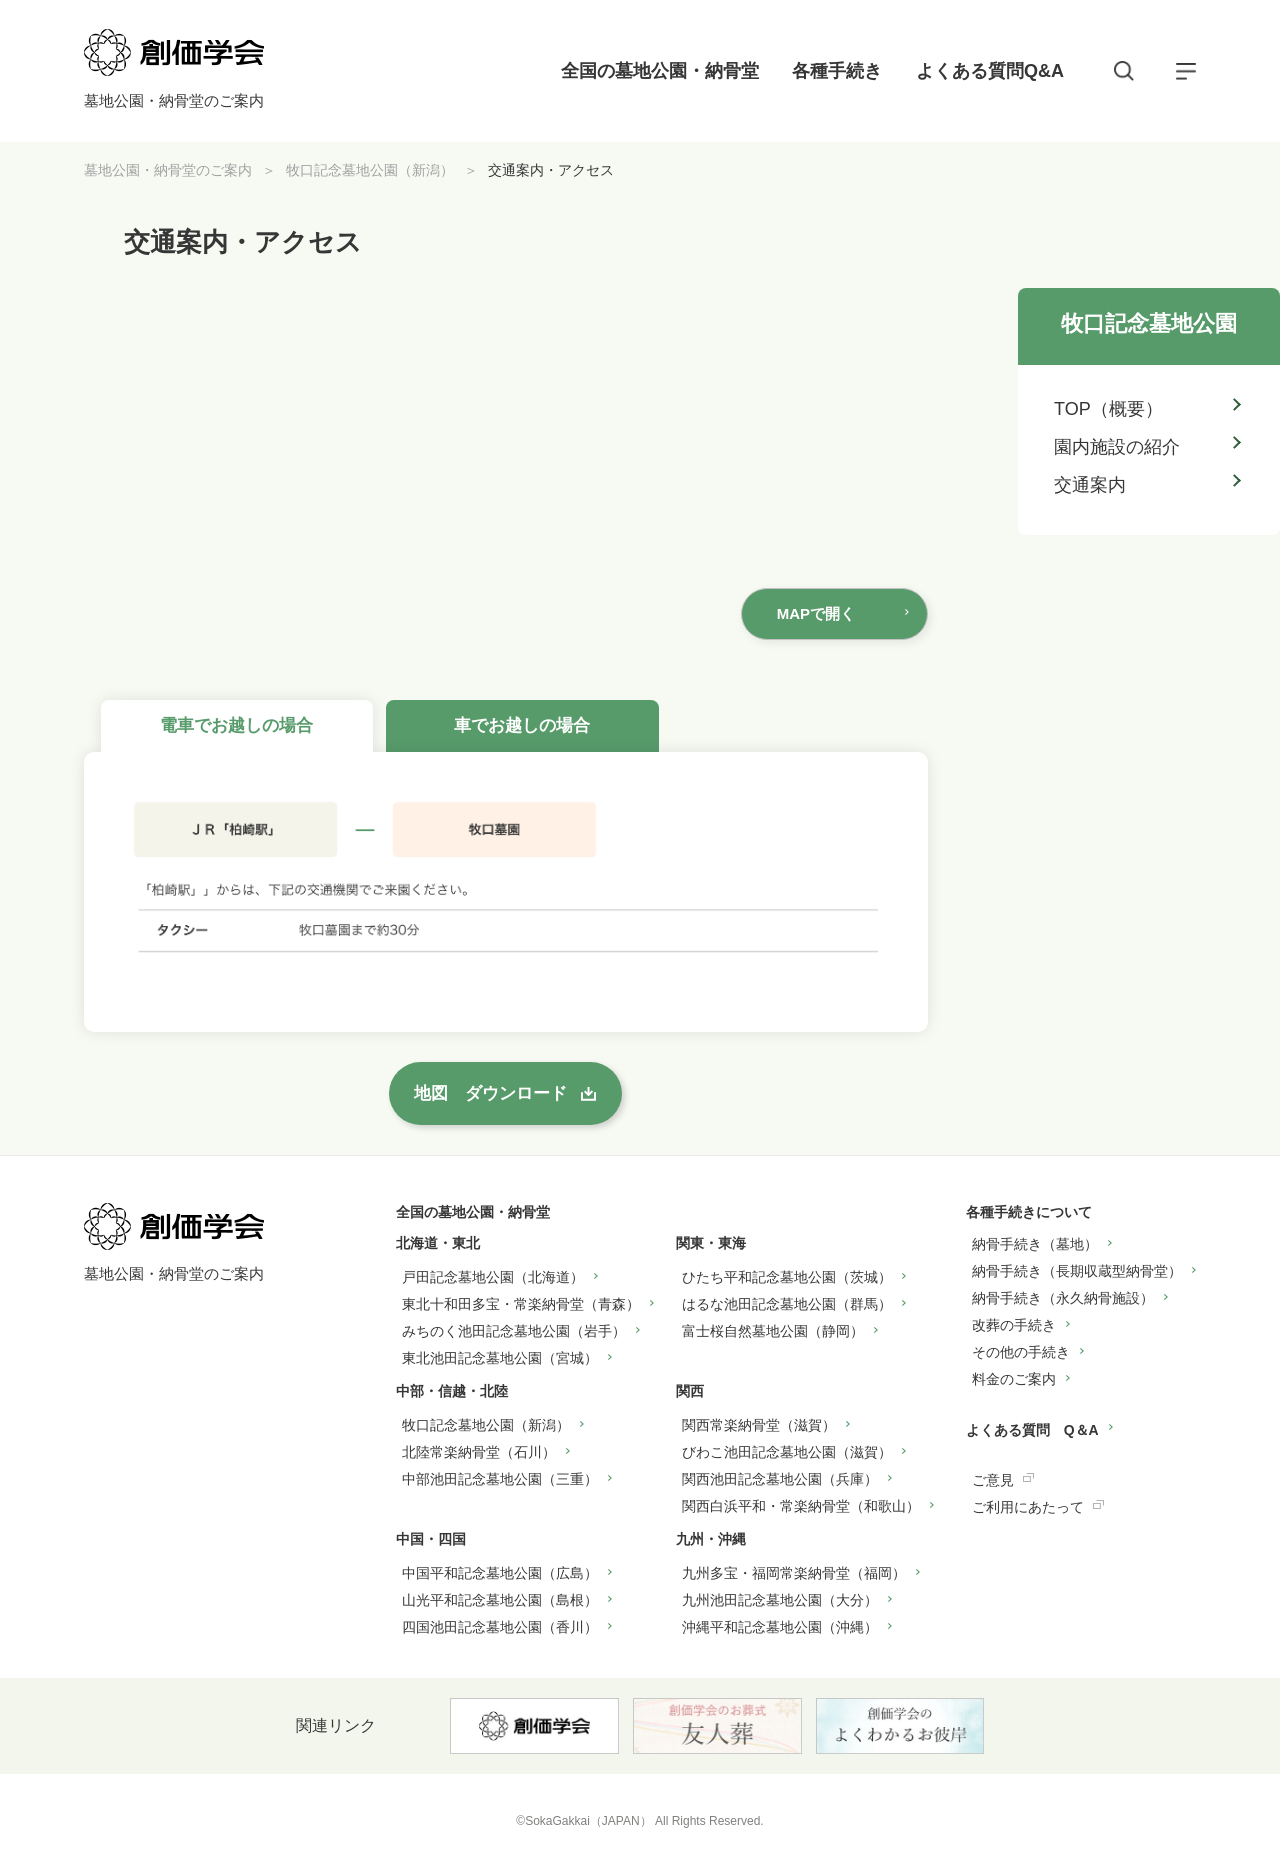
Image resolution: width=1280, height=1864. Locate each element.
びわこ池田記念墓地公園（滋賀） (787, 1452)
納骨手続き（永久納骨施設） (1063, 1298)
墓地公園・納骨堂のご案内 (168, 170)
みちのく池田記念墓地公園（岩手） (514, 1331)
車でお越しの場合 (522, 725)
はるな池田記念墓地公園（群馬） (787, 1304)
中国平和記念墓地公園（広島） (500, 1573)
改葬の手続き (1014, 1325)
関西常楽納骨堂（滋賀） (759, 1425)
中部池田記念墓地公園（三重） (500, 1479)
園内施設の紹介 (1117, 447)
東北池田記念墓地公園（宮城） (500, 1358)
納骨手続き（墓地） (1035, 1244)
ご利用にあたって (1028, 1507)
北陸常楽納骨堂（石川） (479, 1452)
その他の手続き (1021, 1352)
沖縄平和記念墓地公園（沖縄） (780, 1627)
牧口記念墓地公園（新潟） (370, 170)
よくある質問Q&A (990, 71)
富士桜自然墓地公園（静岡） (773, 1331)
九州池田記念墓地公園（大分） (780, 1600)
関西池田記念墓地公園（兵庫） (780, 1479)
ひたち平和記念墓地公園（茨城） (787, 1277)
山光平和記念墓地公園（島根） (500, 1600)
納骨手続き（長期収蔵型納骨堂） (1077, 1271)
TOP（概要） (1108, 409)
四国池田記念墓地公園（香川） (500, 1627)
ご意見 (993, 1480)
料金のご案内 (1014, 1379)
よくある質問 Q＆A (1032, 1430)
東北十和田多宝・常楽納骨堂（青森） (521, 1304)
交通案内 (1090, 485)
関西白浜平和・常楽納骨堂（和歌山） (801, 1506)
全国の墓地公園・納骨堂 (660, 71)
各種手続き (837, 71)
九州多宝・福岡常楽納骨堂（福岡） (794, 1573)
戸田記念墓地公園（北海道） (493, 1277)
